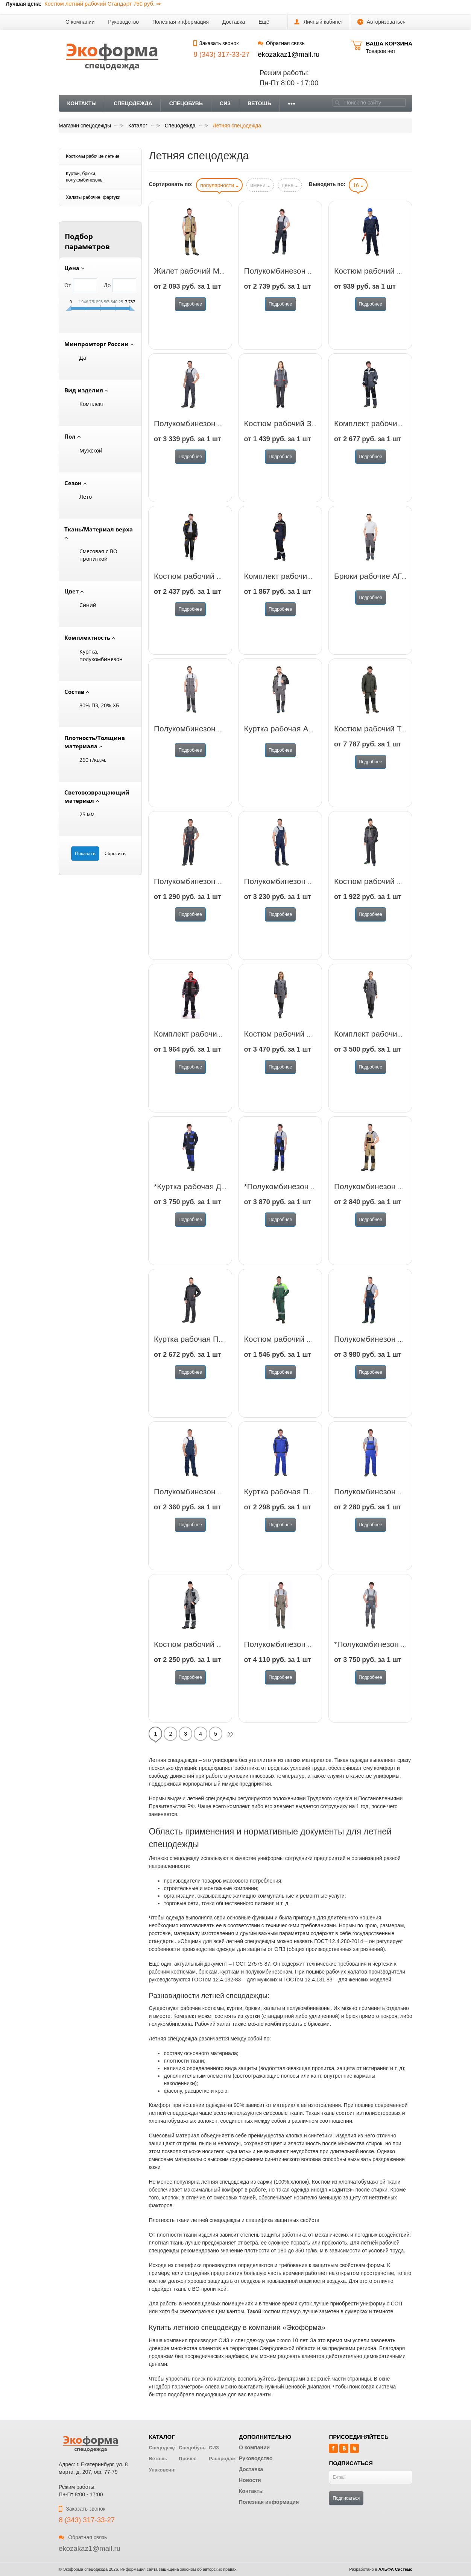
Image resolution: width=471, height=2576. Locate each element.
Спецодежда (133, 103)
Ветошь (259, 103)
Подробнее (190, 304)
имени (260, 185)
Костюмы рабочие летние (93, 156)
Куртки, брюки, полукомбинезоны (84, 177)
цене (290, 185)
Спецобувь (186, 103)
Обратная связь (281, 43)
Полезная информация (180, 22)
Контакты (82, 103)
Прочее (187, 2458)
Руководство (123, 22)
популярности (219, 185)
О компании (79, 22)
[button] (264, 22)
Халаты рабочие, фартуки (93, 197)
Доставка (233, 22)
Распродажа (224, 2458)
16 (358, 185)
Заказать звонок (216, 43)
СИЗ (225, 103)
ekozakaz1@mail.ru (288, 54)
